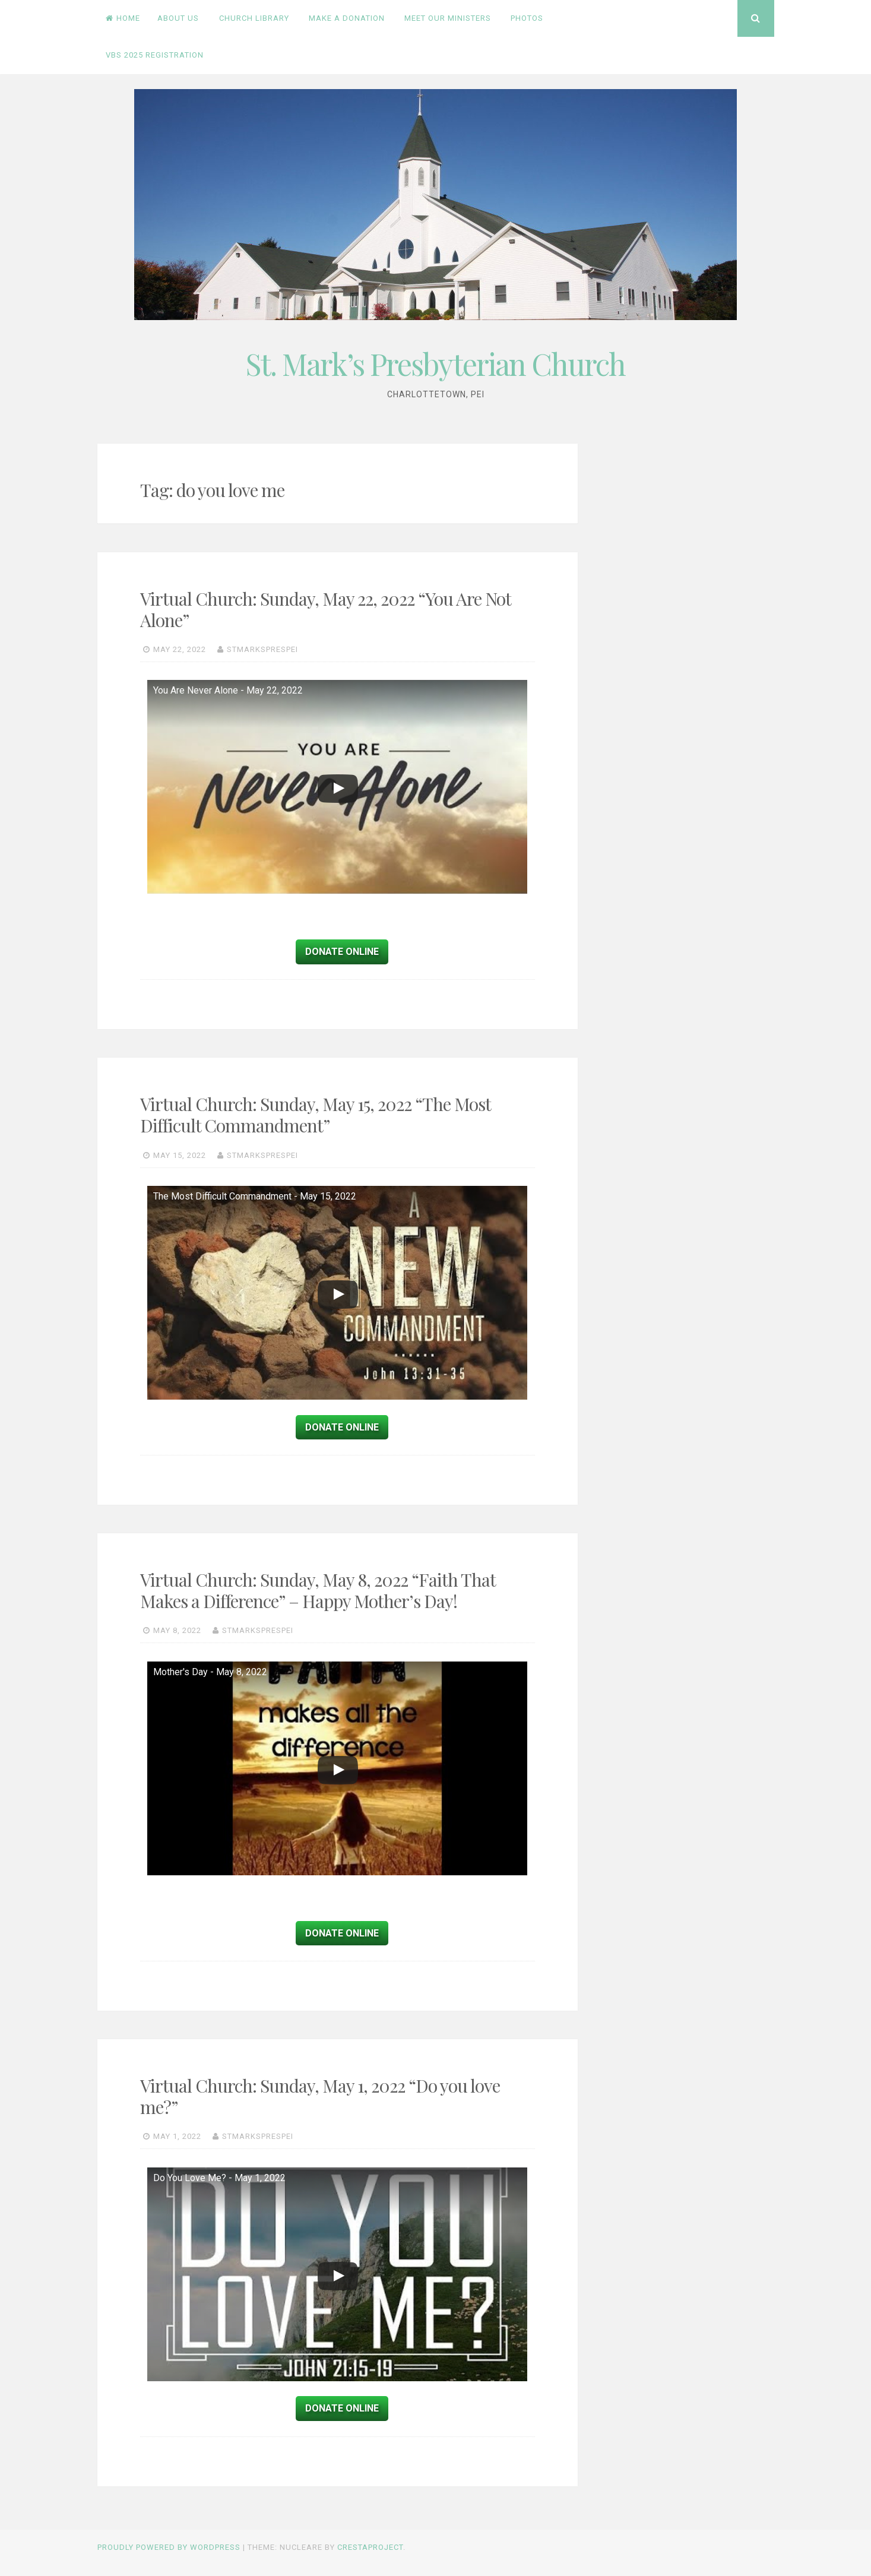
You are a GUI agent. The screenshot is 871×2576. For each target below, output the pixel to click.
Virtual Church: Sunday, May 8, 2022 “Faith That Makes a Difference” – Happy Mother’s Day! (317, 1590)
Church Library (254, 18)
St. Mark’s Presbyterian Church (435, 364)
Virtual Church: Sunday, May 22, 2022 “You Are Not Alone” (325, 609)
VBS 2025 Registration (155, 54)
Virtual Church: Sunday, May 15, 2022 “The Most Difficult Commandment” (315, 1114)
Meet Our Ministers (447, 18)
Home (123, 18)
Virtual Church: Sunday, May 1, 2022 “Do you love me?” (320, 2096)
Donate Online (342, 951)
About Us (178, 18)
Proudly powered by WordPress (168, 2547)
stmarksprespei (262, 649)
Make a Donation (347, 18)
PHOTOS (527, 18)
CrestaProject (370, 2547)
